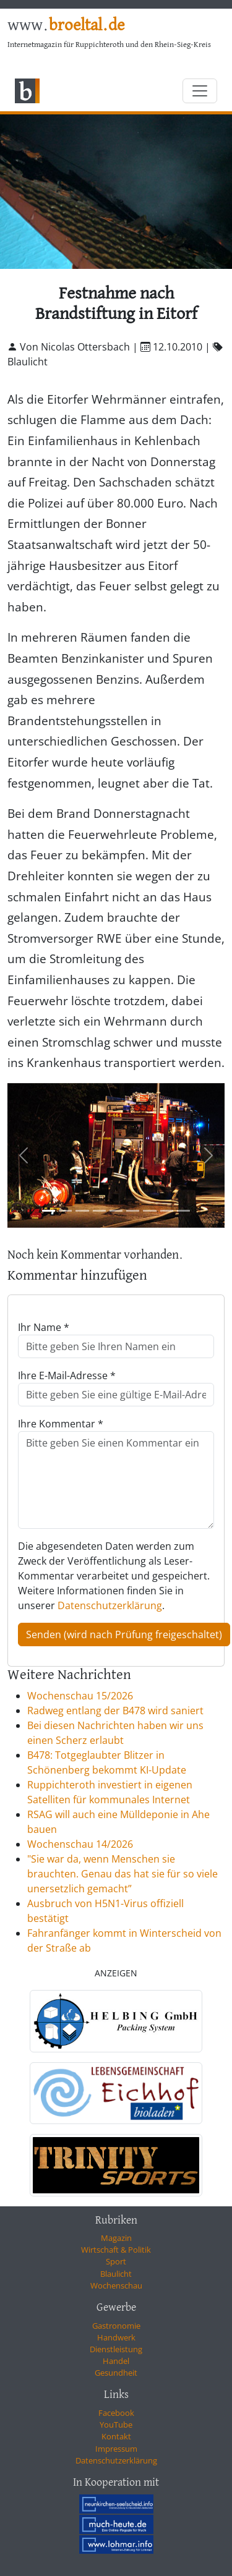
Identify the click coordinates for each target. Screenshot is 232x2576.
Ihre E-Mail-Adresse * (67, 1375)
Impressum (116, 2448)
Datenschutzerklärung (110, 1605)
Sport (116, 2261)
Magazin (116, 2237)
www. (65, 25)
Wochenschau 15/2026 (80, 1695)
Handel (116, 2360)
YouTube (116, 2424)
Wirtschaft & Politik (116, 2249)
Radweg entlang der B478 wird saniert (115, 1710)
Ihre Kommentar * (60, 1423)
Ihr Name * (43, 1327)
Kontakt (116, 2436)
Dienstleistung (116, 2349)
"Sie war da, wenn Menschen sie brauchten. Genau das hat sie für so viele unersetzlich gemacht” (122, 1873)
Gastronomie (116, 2325)
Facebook (116, 2412)
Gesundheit (116, 2372)
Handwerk (116, 2337)
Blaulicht (116, 2273)
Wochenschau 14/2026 (80, 1844)
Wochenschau (116, 2285)
